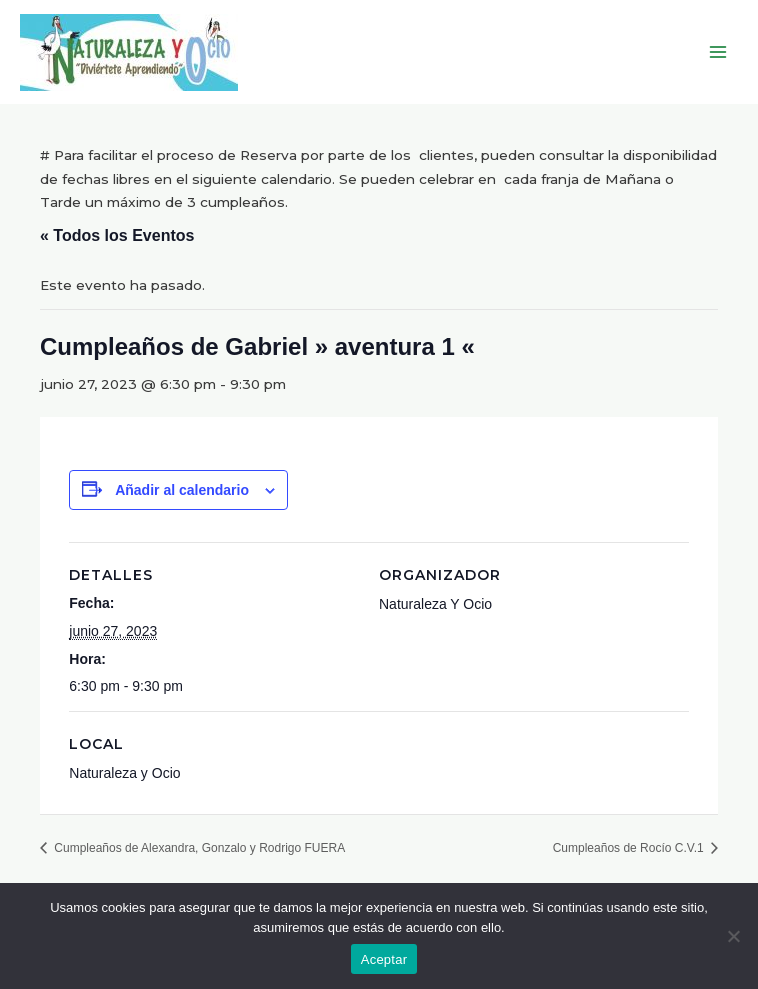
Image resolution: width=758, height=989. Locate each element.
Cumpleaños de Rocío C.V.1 (630, 848)
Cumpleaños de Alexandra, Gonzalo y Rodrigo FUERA (198, 848)
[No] (733, 936)
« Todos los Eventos (117, 235)
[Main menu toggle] (718, 52)
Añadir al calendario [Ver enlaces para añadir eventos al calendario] (182, 490)
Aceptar (384, 959)
